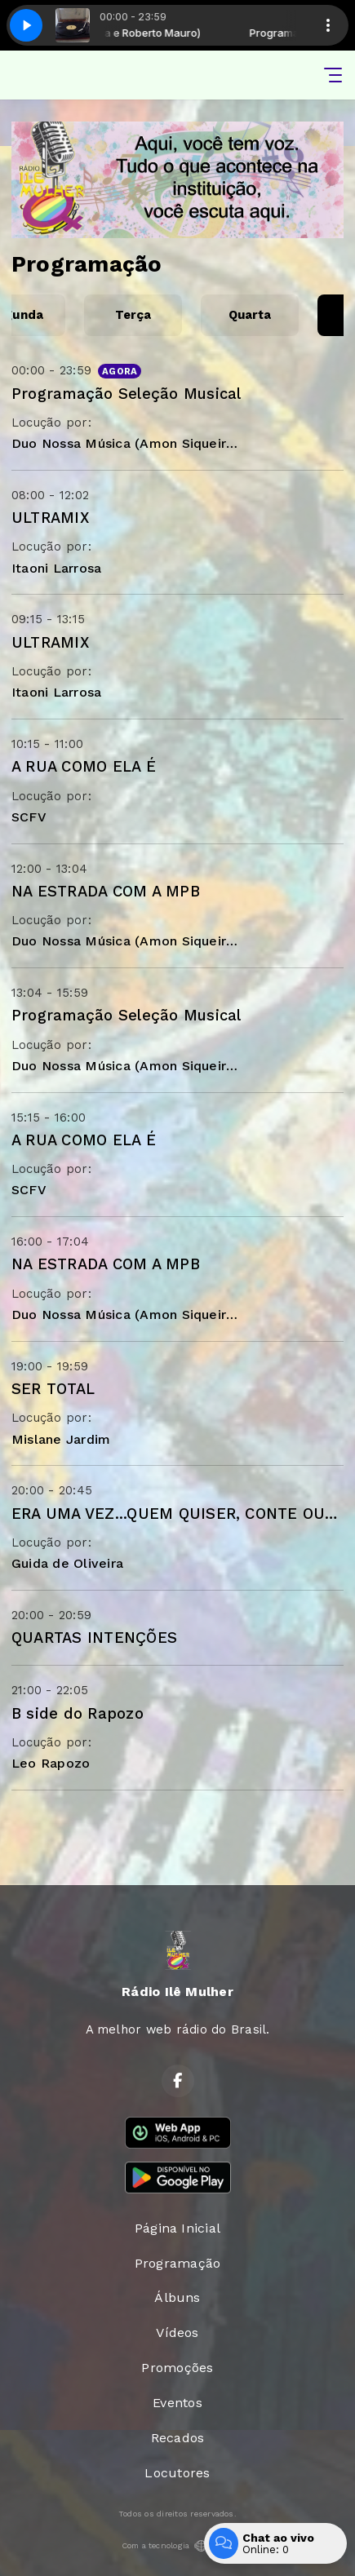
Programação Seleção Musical (126, 393)
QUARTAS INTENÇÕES (94, 1637)
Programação (178, 2263)
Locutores (177, 2473)
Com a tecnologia (178, 2546)
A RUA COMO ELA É (83, 766)
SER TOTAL (53, 1388)
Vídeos (177, 2332)
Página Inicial (177, 2228)
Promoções (177, 2367)
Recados (178, 2437)
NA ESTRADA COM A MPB (105, 891)
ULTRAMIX (50, 517)
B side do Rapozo (77, 1713)
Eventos (177, 2402)
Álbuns (177, 2297)
